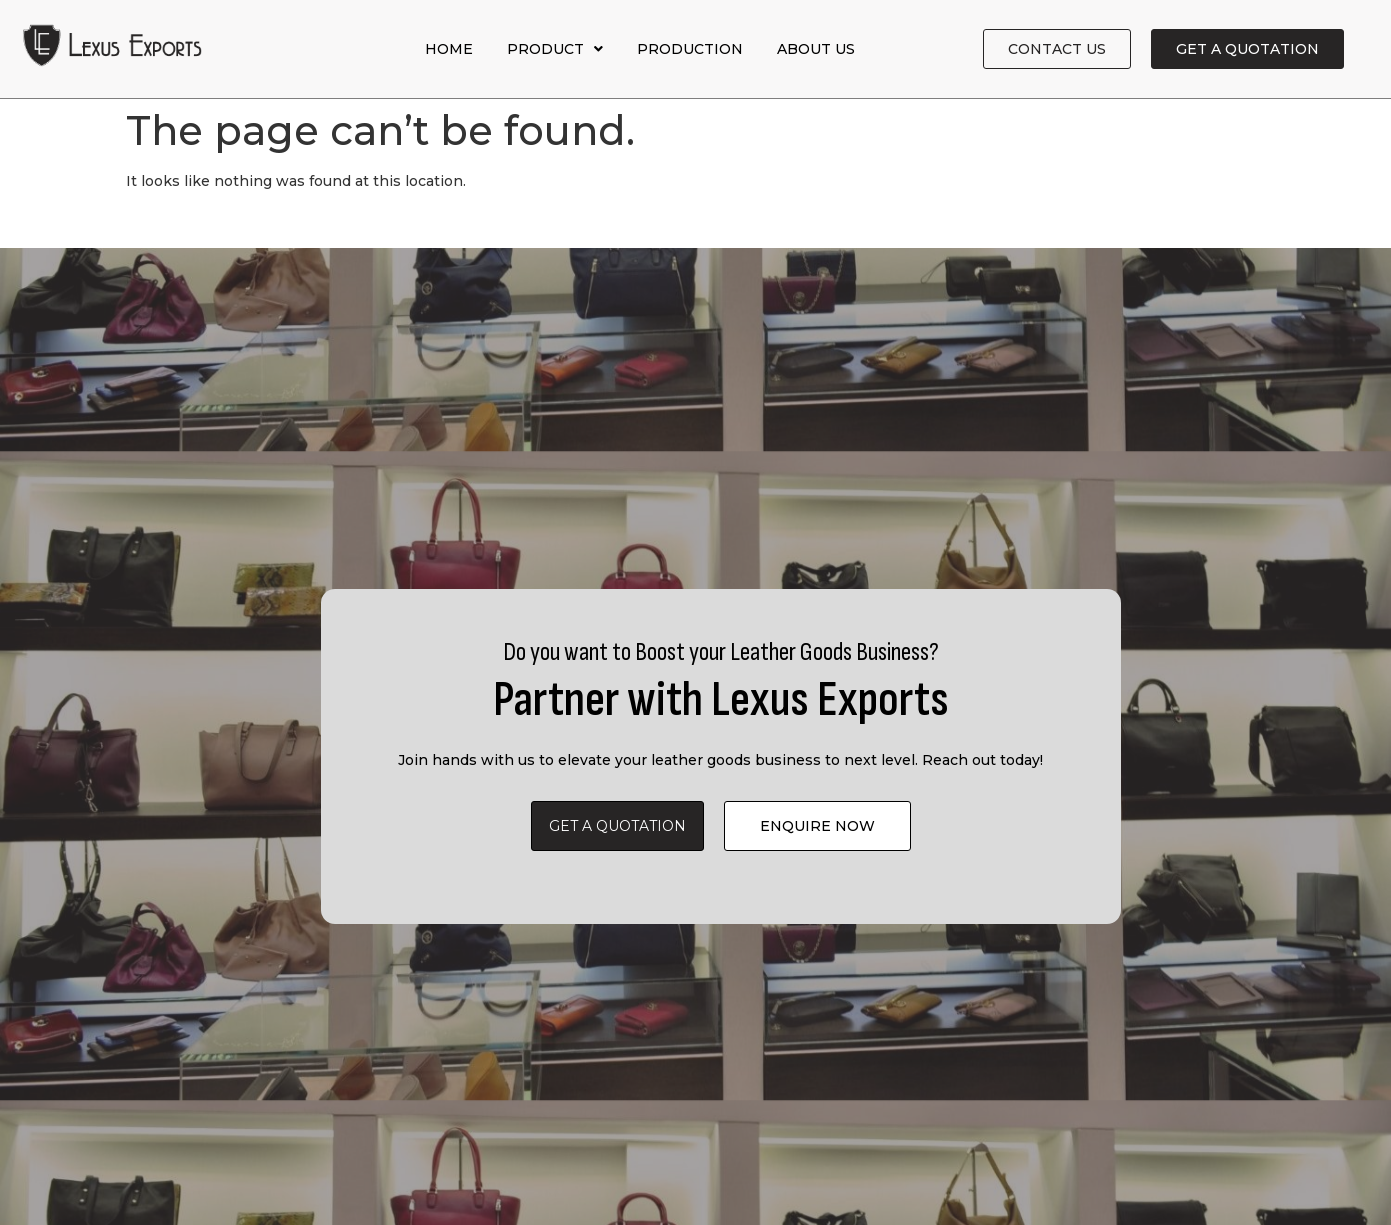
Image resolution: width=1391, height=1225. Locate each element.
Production (690, 49)
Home (449, 49)
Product (555, 49)
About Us (816, 49)
